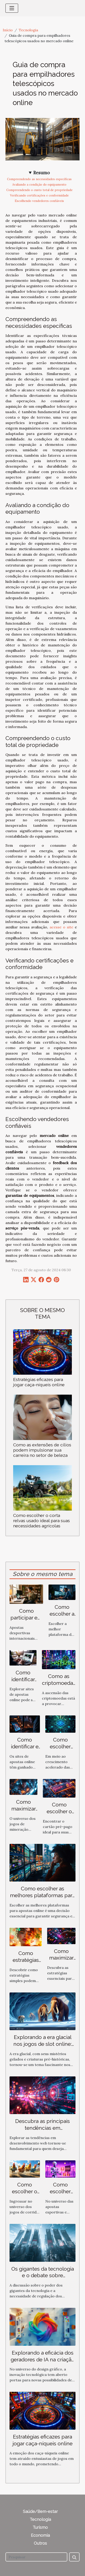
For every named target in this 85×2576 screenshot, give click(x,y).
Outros (40, 2543)
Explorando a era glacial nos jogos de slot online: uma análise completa (42, 2044)
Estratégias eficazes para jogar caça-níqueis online (39, 1382)
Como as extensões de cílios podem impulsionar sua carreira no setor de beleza (42, 1450)
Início (8, 30)
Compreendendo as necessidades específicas (39, 179)
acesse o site (61, 927)
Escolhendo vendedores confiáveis (39, 201)
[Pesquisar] (36, 2556)
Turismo (40, 2527)
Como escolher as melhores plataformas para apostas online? (42, 1895)
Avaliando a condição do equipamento (39, 184)
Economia (40, 2535)
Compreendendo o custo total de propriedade (39, 190)
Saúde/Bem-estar (40, 2511)
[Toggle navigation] (11, 8)
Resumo (41, 172)
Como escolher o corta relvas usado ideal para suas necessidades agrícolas (41, 1520)
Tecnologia (28, 30)
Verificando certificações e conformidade (39, 195)
